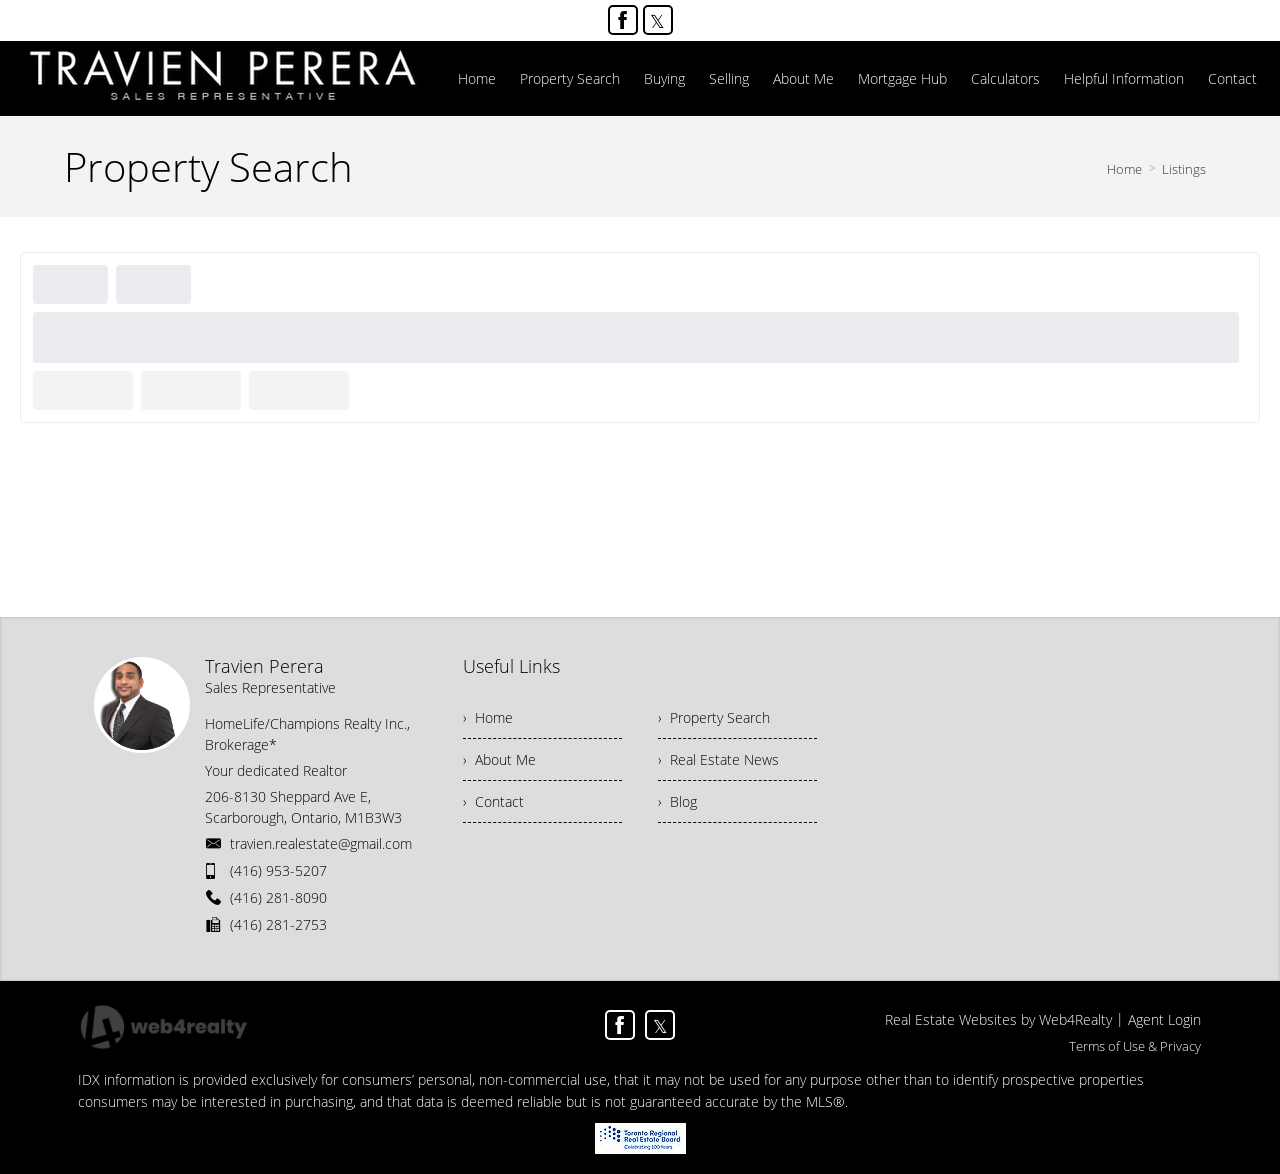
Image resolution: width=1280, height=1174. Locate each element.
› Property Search (714, 717)
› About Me (499, 759)
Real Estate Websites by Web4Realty (998, 1019)
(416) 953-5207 (278, 870)
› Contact (493, 801)
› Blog (677, 801)
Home (1124, 169)
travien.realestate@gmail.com (321, 843)
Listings (1184, 169)
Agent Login (1164, 1019)
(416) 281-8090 (278, 897)
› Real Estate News (718, 759)
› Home (488, 717)
